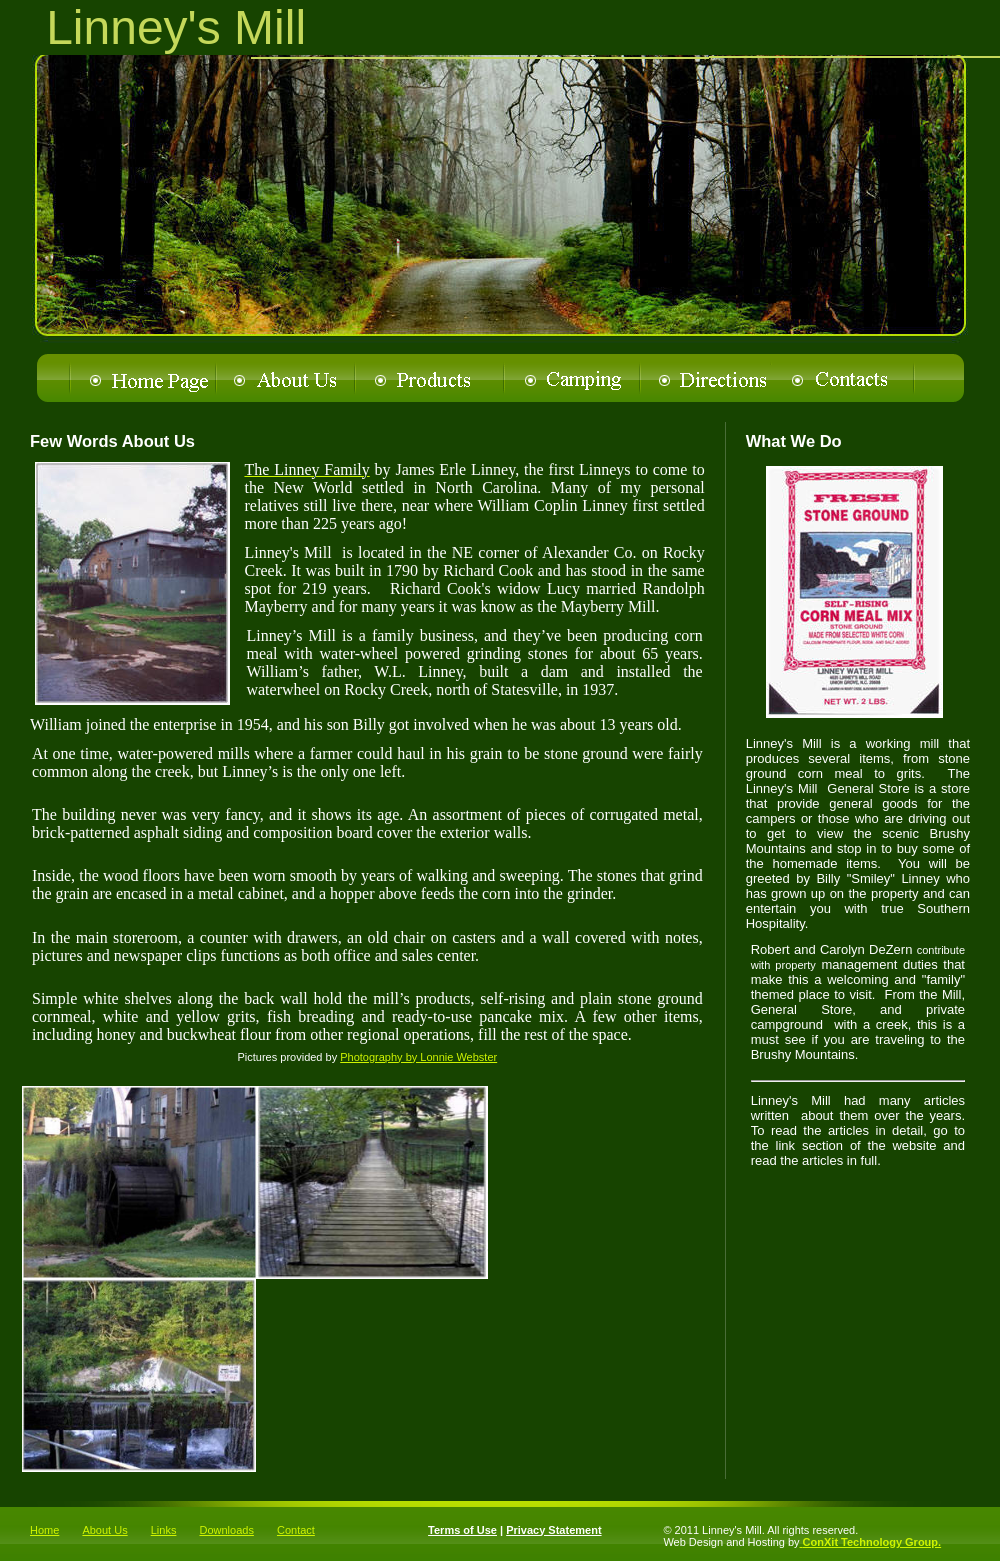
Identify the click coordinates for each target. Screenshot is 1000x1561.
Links (164, 1530)
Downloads (226, 1530)
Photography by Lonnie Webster (418, 1057)
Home (44, 1530)
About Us (104, 1530)
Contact (296, 1530)
